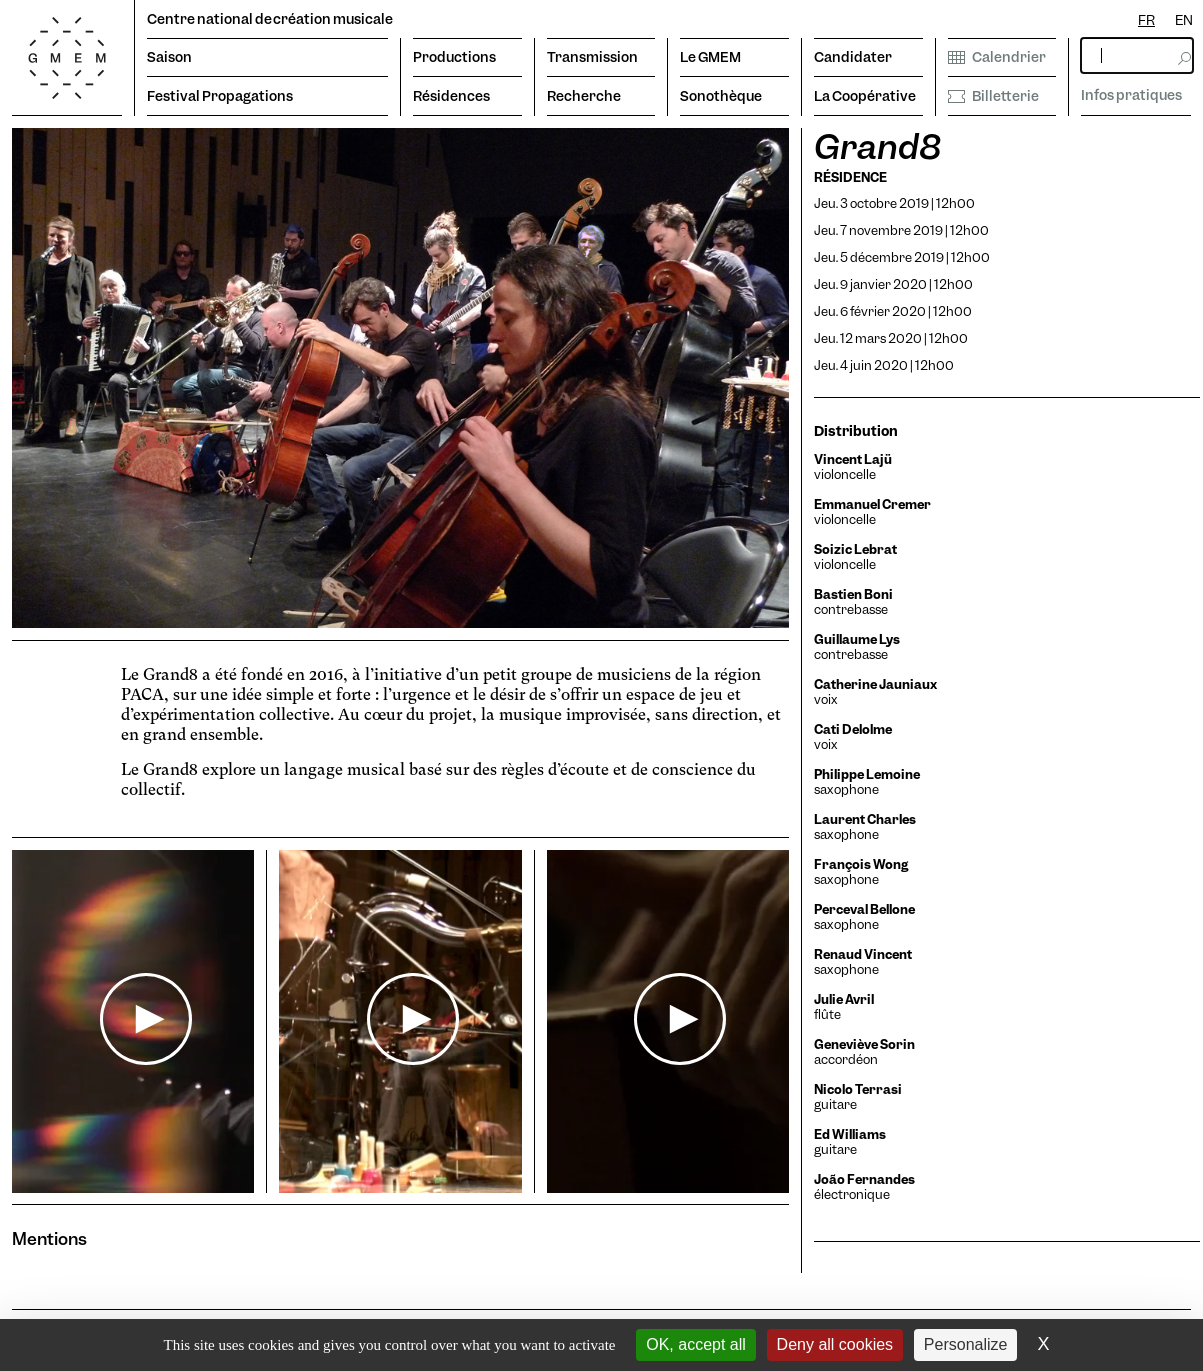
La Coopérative (865, 96)
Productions (454, 57)
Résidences (451, 96)
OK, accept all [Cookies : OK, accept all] (696, 1344)
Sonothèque (721, 96)
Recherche (584, 96)
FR (1146, 20)
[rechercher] (1137, 55)
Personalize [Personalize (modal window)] (966, 1344)
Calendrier (997, 57)
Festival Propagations (220, 96)
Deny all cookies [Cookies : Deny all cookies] (835, 1344)
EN (1184, 20)
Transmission (592, 57)
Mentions (49, 1238)
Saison (169, 57)
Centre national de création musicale (270, 19)
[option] (1184, 20)
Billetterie (993, 96)
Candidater (853, 57)
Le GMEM (710, 57)
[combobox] (1146, 20)
